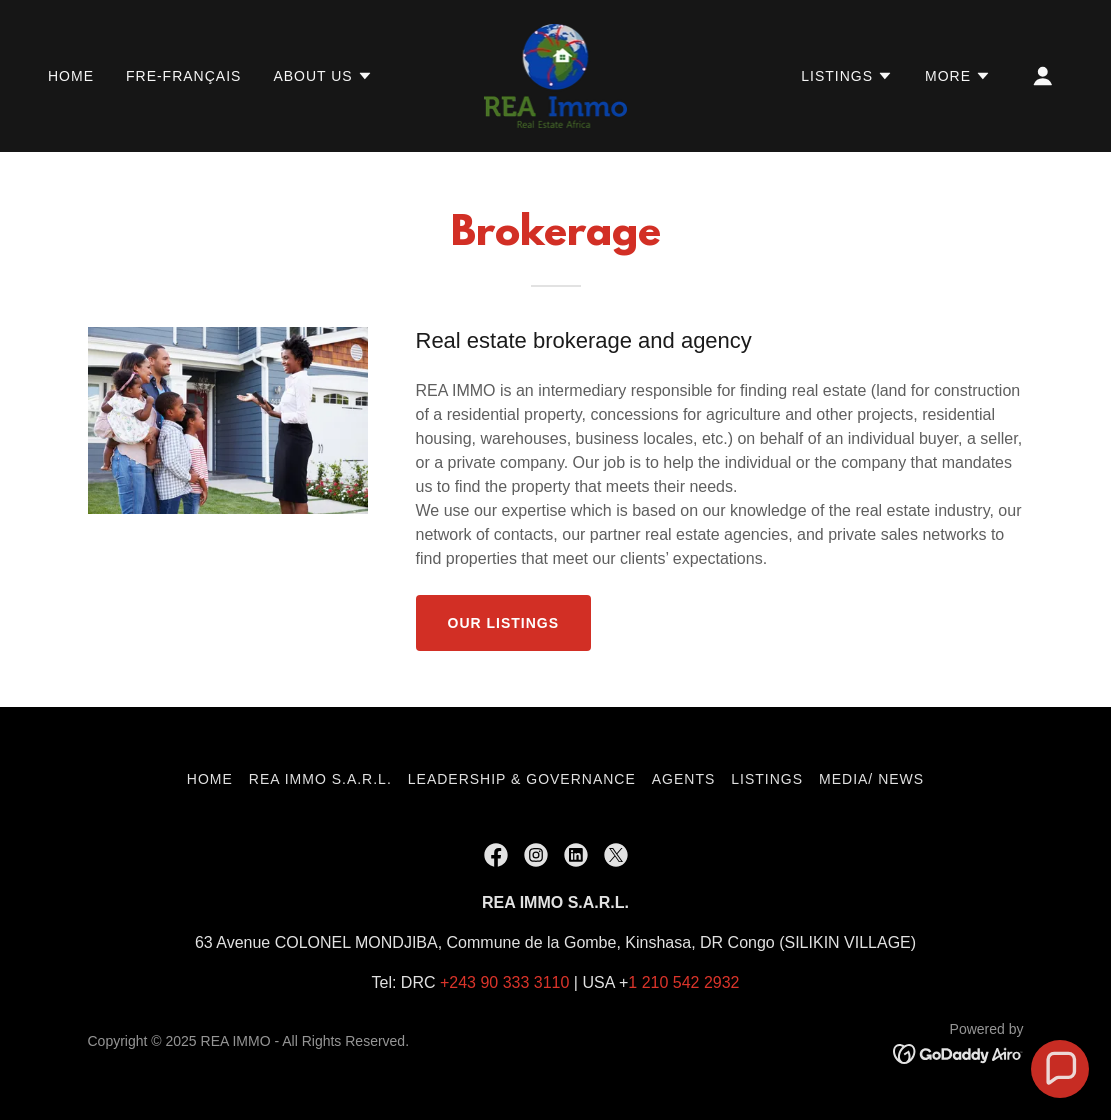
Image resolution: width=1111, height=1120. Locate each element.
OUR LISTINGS (504, 623)
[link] (556, 74)
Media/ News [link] (871, 779)
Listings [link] (767, 779)
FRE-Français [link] (183, 76)
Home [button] (210, 779)
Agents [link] (684, 779)
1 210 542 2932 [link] (683, 982)
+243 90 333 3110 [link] (504, 982)
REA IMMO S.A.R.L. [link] (320, 779)
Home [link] (71, 76)
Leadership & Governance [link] (522, 779)
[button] (322, 76)
